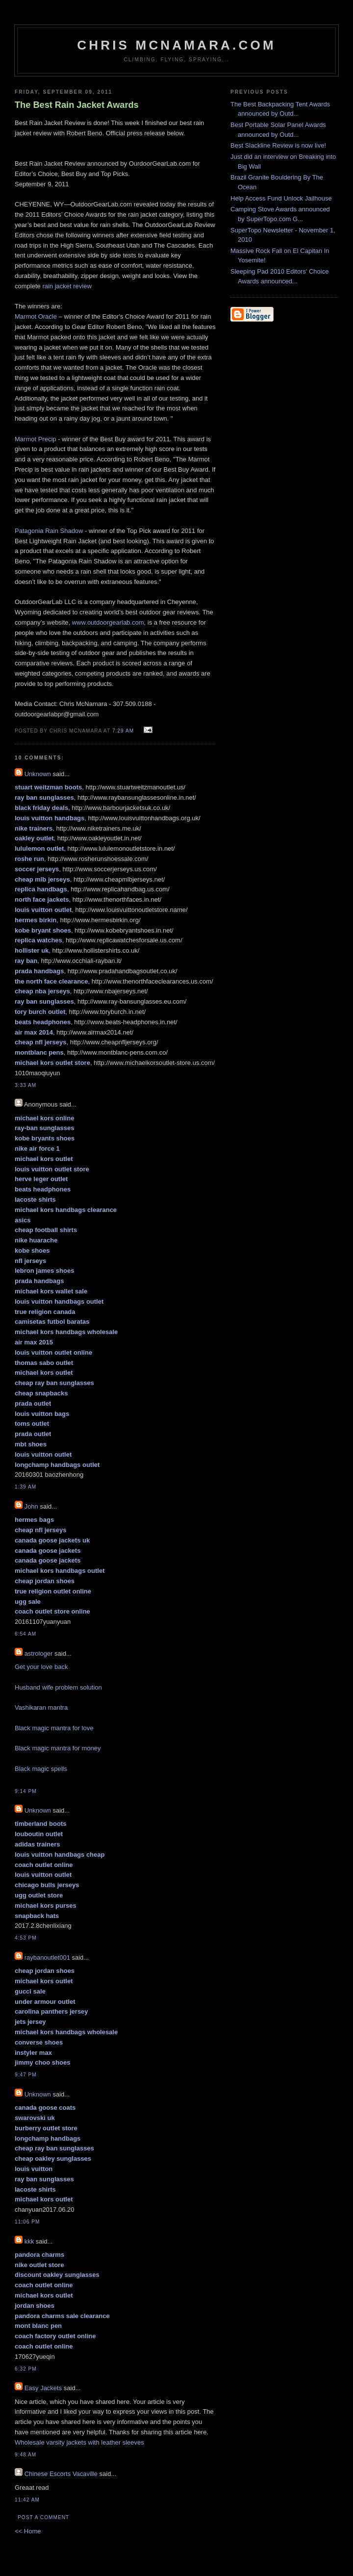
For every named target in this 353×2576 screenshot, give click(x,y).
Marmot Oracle (36, 316)
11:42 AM (27, 2499)
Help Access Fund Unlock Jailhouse (281, 198)
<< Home (28, 2531)
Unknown (38, 774)
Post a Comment (43, 2517)
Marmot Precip (35, 439)
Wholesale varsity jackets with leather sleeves (79, 2442)
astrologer (39, 1653)
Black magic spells (41, 1768)
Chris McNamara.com (176, 45)
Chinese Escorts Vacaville (61, 2473)
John (31, 1506)
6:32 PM (26, 2369)
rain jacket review (66, 286)
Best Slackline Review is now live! (278, 145)
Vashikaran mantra (41, 1707)
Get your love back (41, 1666)
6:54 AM (25, 1634)
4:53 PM (26, 1938)
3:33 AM (25, 1085)
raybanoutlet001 (47, 1957)
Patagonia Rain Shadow (49, 530)
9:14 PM (26, 1791)
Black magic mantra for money (58, 1748)
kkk (29, 2241)
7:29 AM (123, 730)
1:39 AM (25, 1487)
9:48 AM (25, 2454)
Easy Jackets (43, 2388)
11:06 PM (27, 2221)
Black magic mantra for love (54, 1728)
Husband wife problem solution (58, 1687)
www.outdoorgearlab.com (108, 622)
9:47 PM (26, 2074)
